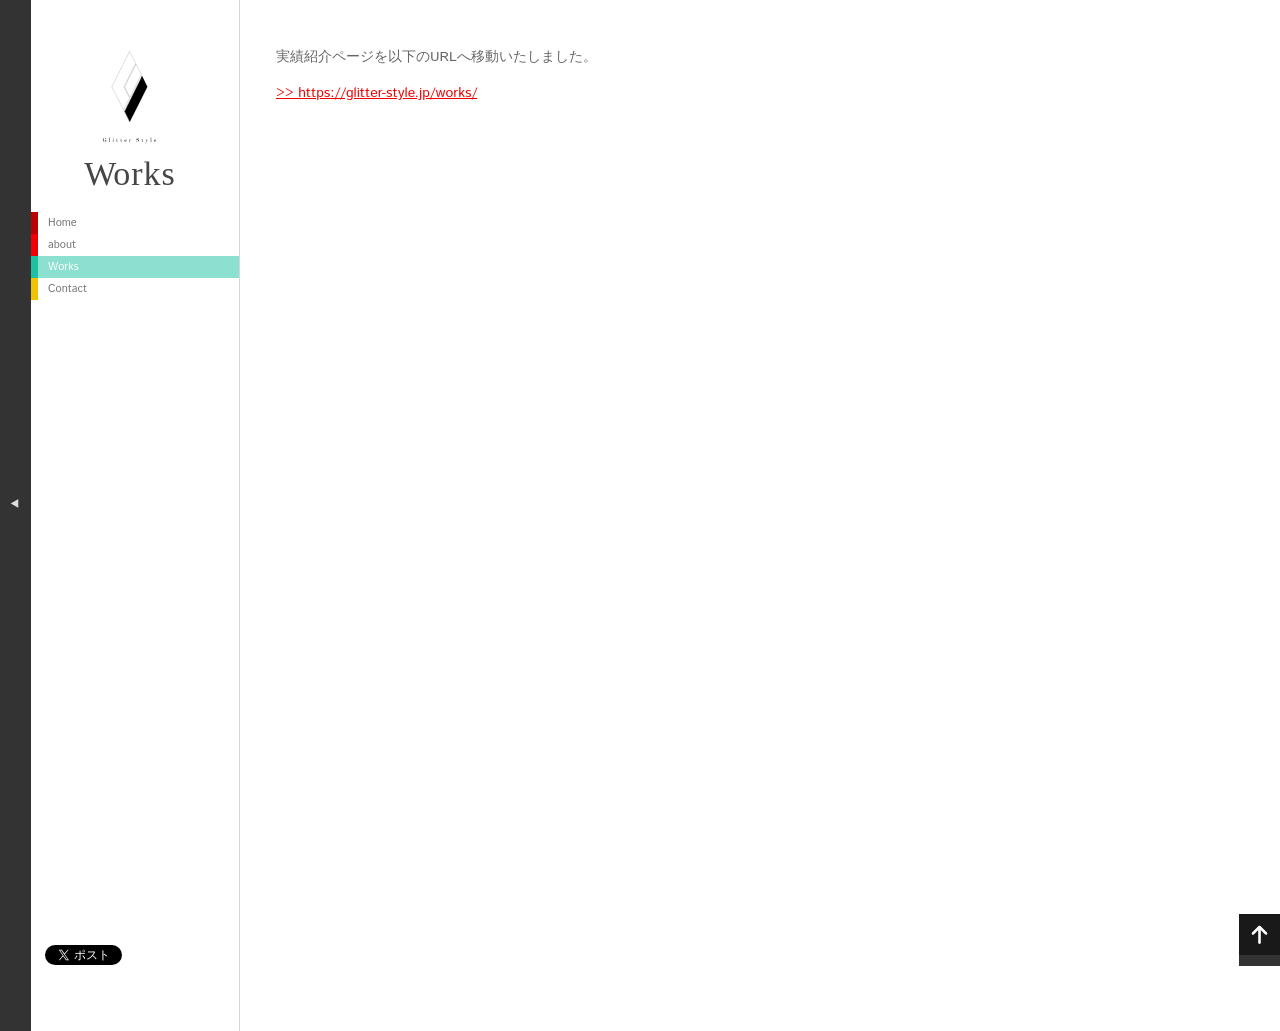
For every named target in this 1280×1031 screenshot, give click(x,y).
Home (62, 223)
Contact (67, 289)
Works (130, 174)
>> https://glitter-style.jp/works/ (376, 93)
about (62, 245)
